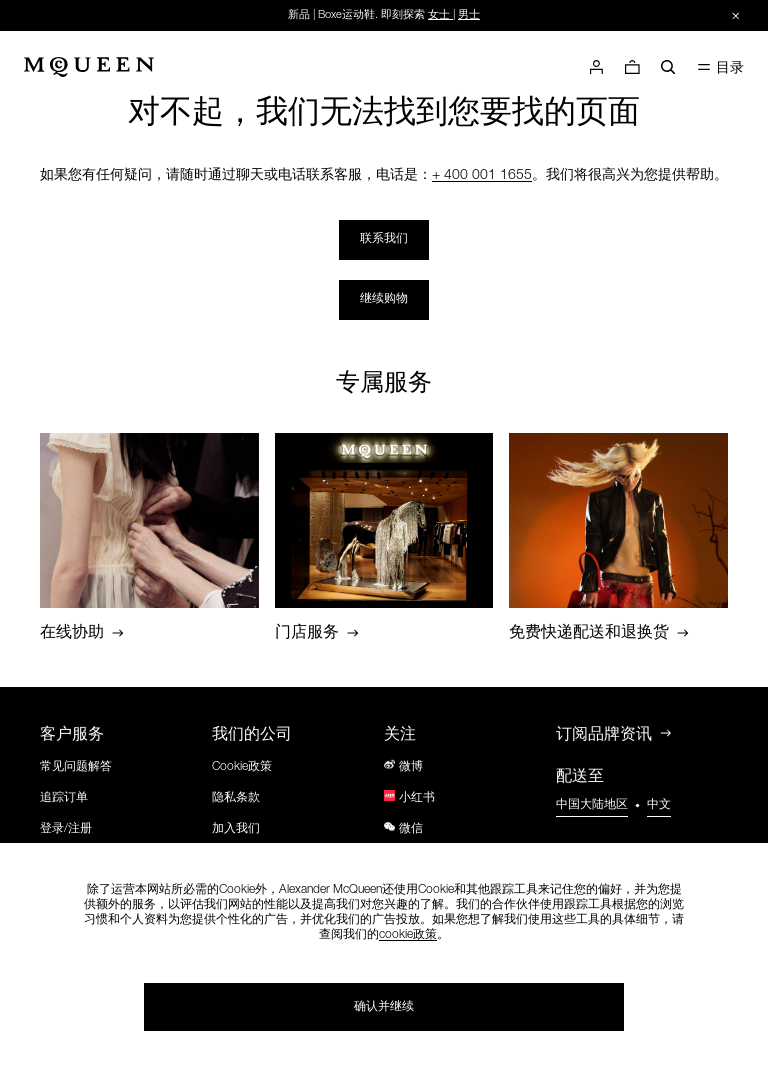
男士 (469, 15)
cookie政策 (408, 935)
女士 (439, 15)
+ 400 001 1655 (482, 176)
